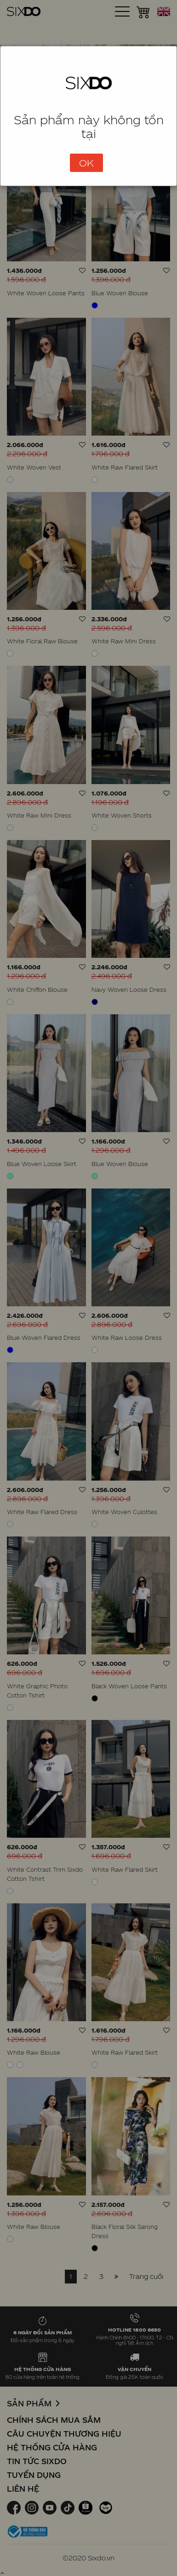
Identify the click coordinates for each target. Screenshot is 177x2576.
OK (86, 162)
